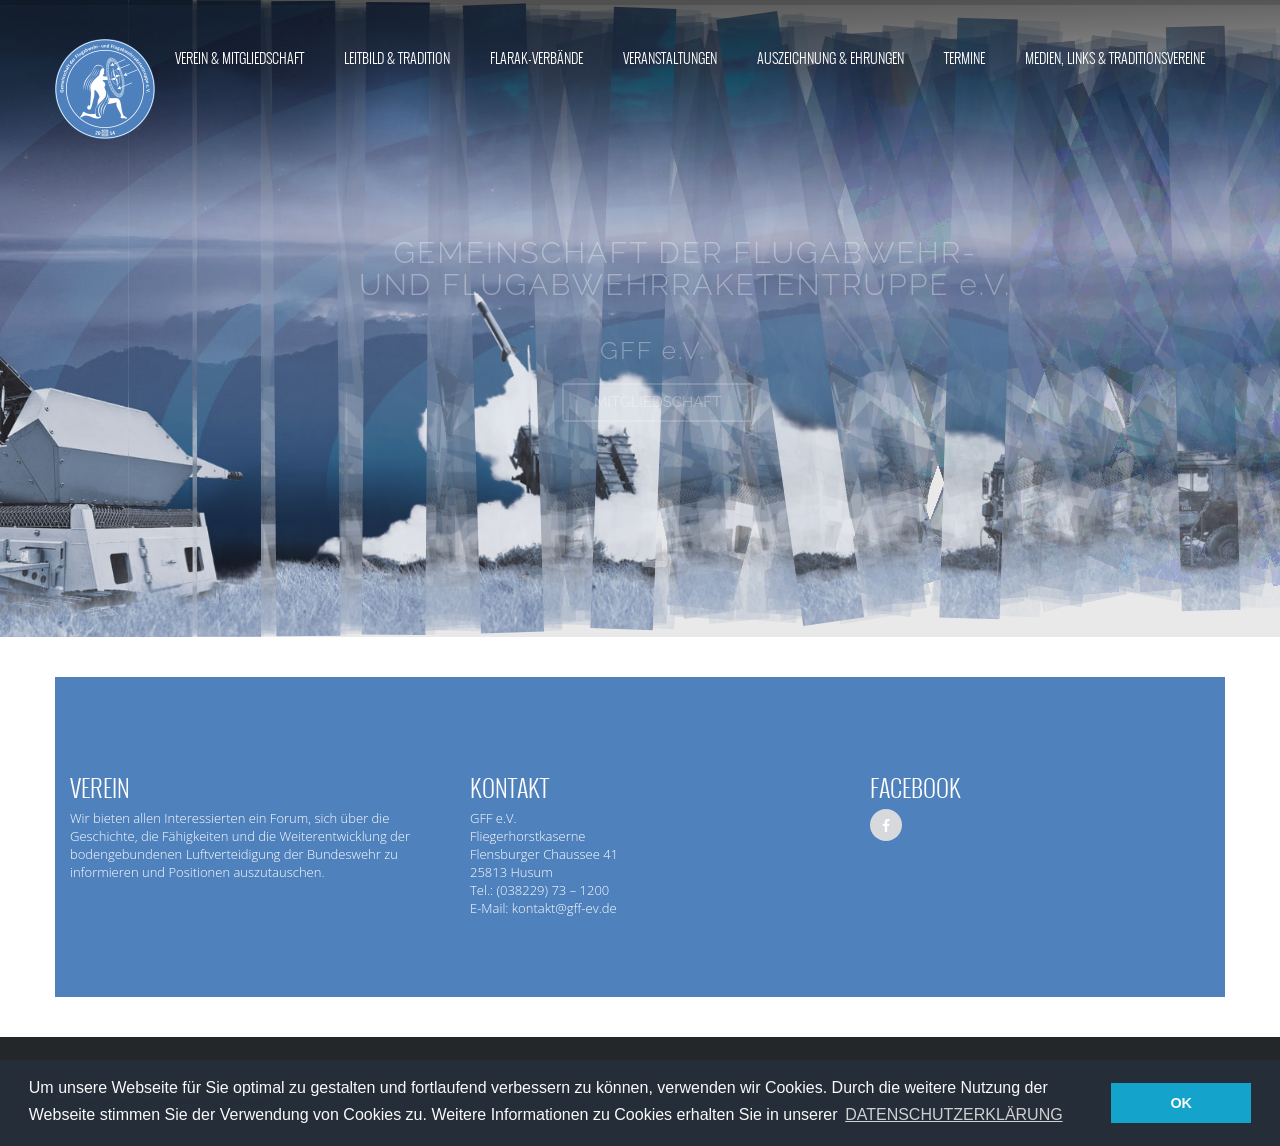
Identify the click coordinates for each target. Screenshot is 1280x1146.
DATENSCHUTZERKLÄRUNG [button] (954, 1114)
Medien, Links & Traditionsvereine (1115, 58)
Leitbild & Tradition (397, 58)
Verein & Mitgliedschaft (239, 58)
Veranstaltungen (670, 58)
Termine (964, 58)
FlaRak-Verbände (536, 58)
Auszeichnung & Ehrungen (830, 58)
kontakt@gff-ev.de (564, 908)
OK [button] (1181, 1103)
